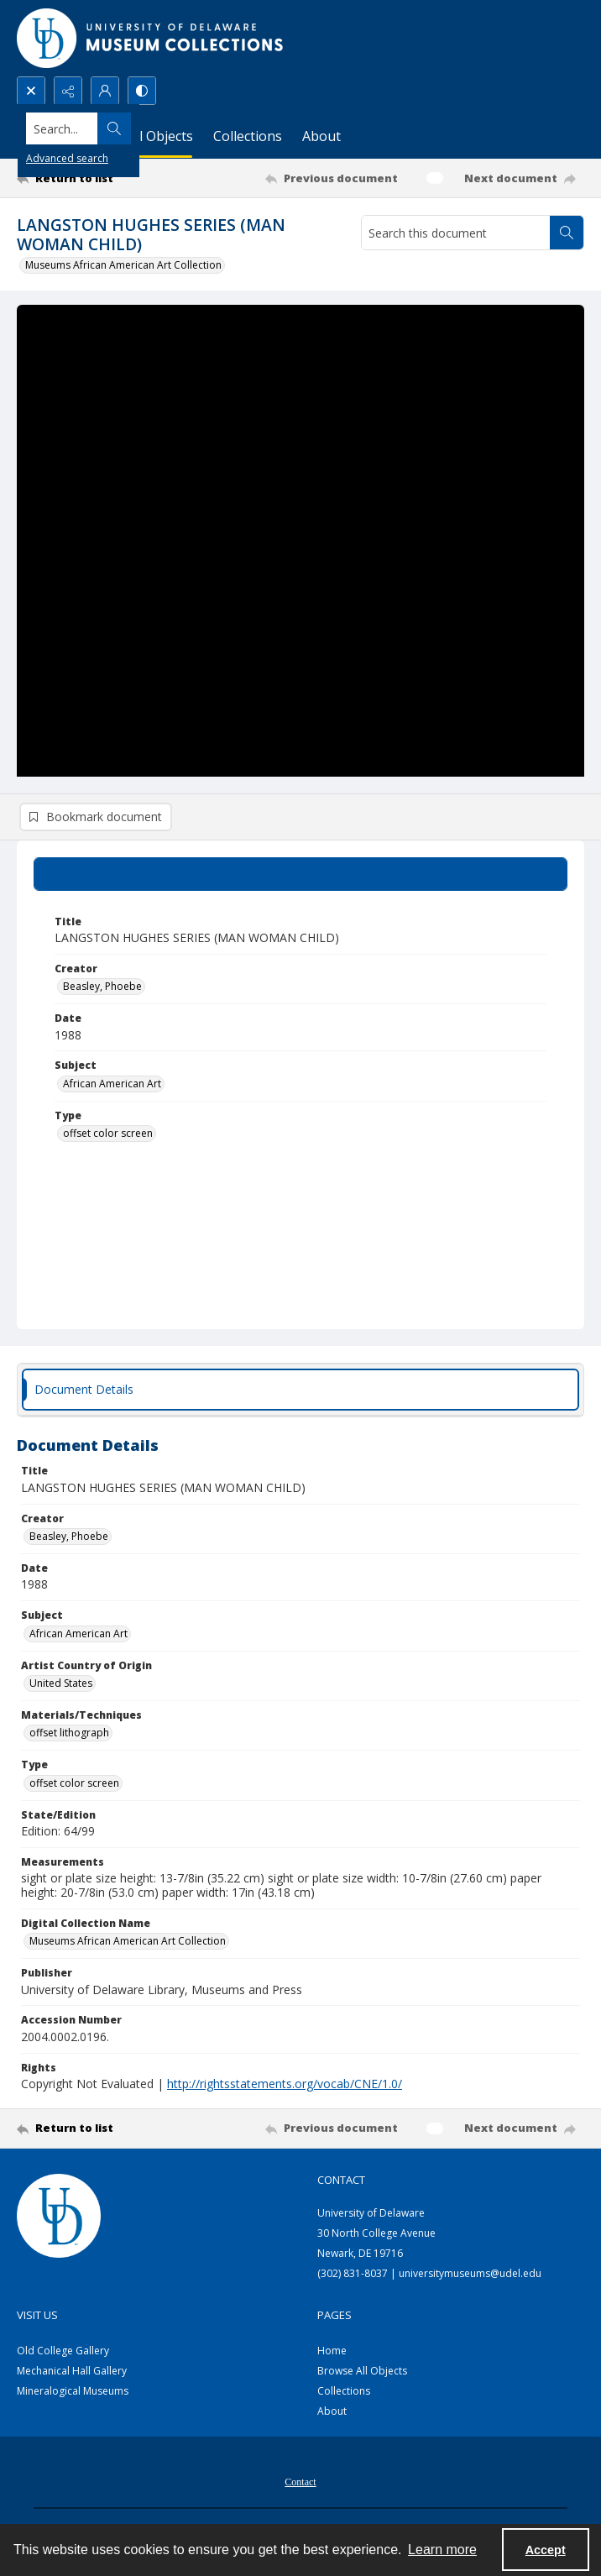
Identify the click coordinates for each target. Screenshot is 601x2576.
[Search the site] (242, 128)
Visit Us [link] (37, 2318)
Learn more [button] (442, 2549)
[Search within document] (566, 232)
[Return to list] (90, 178)
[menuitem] (300, 2484)
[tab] (300, 877)
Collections (343, 2394)
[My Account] (104, 90)
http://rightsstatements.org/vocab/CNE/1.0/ (284, 2087)
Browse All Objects (362, 2374)
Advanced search (67, 158)
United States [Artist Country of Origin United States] (60, 1686)
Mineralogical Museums (72, 2394)
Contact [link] (341, 2183)
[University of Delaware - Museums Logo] (151, 38)
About (332, 2414)
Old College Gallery (63, 2354)
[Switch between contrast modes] (141, 90)
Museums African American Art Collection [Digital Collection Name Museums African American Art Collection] (127, 1944)
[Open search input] (31, 90)
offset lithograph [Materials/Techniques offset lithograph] (69, 1736)
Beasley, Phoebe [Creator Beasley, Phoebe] (102, 989)
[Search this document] (456, 232)
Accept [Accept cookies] (545, 2550)
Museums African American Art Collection (123, 265)
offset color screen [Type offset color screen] (108, 1136)
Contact (300, 2485)
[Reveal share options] (68, 90)
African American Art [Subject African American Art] (112, 1087)
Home (332, 2354)
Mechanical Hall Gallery (72, 2374)
